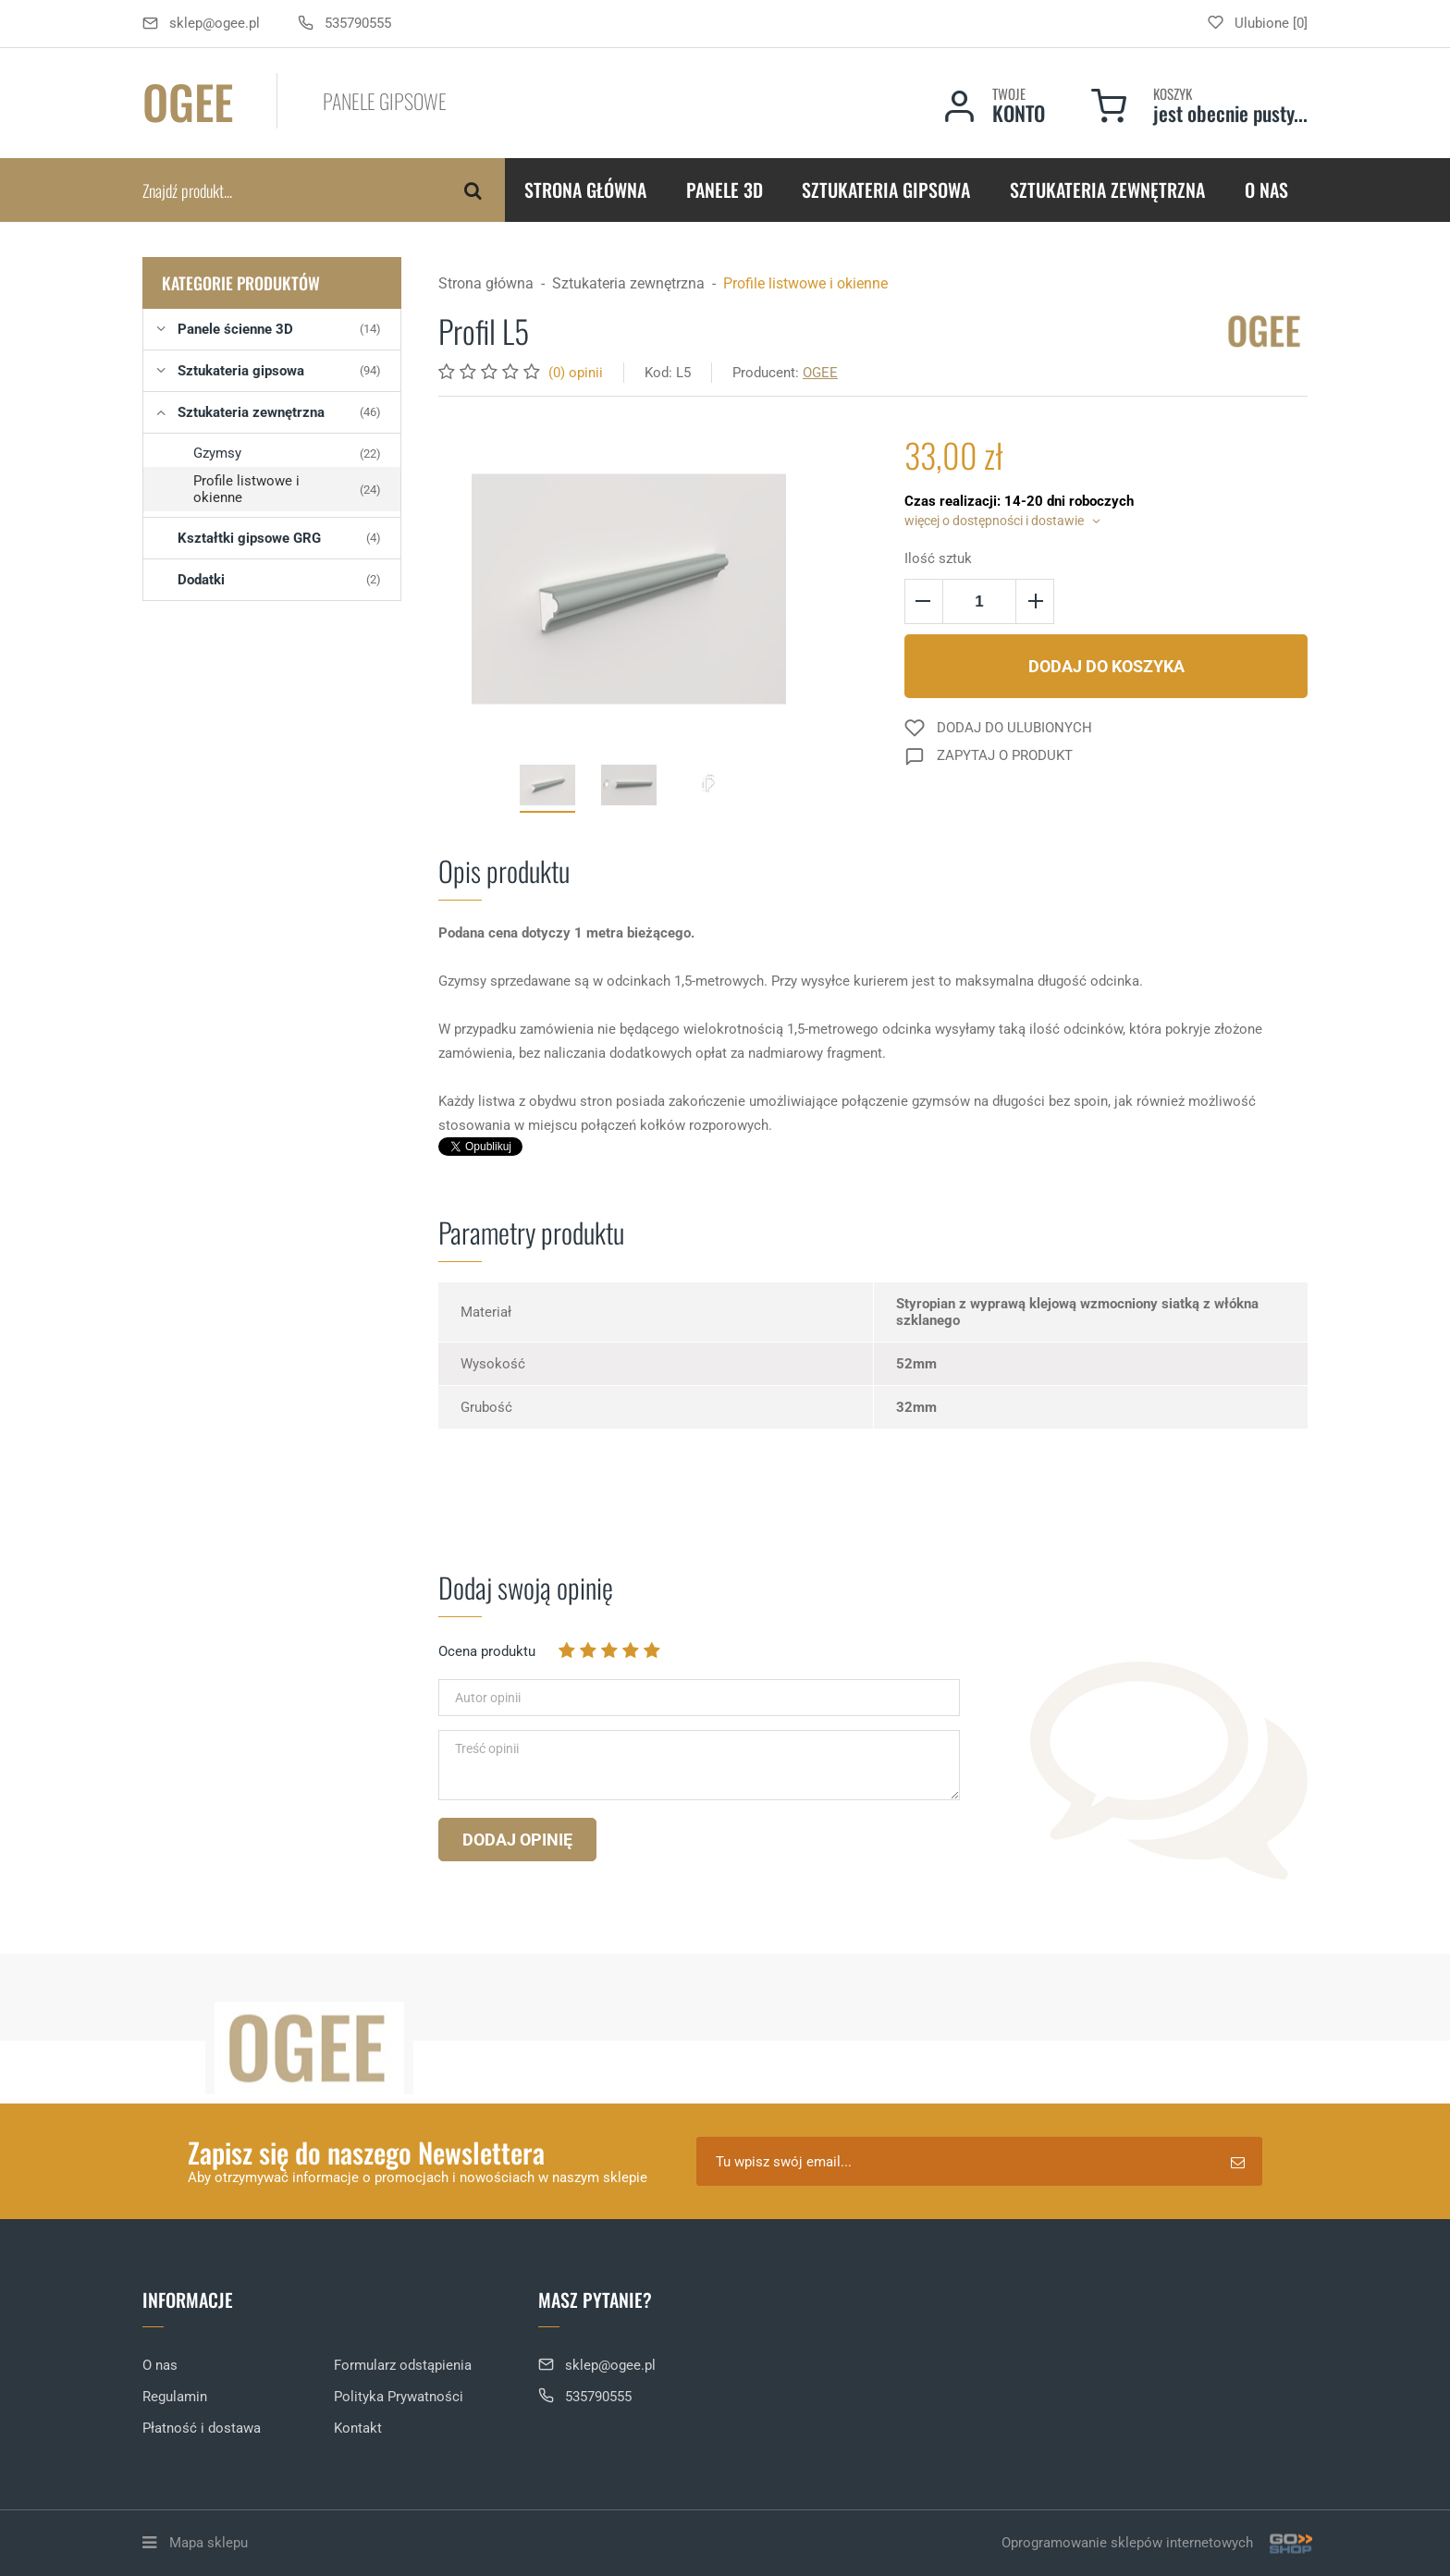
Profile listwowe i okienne (287, 489)
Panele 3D (724, 189)
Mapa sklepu (208, 2542)
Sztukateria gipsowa (886, 189)
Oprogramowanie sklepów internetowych (1154, 2543)
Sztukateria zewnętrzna (1107, 189)
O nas (1266, 189)
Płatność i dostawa (201, 2428)
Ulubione (1262, 23)
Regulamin (174, 2396)
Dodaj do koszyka (1106, 666)
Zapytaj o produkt (1005, 755)
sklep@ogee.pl (214, 23)
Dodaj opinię (517, 1839)
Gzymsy (287, 453)
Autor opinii (488, 1697)
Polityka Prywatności (398, 2396)
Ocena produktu (486, 1651)
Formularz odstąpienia (403, 2365)
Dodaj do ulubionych (1014, 727)
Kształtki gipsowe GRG (279, 538)
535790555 (358, 23)
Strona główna (585, 189)
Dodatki (279, 579)
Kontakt (358, 2428)
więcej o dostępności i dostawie (994, 520)
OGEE (820, 372)
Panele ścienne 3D (279, 329)
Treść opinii (487, 1748)
